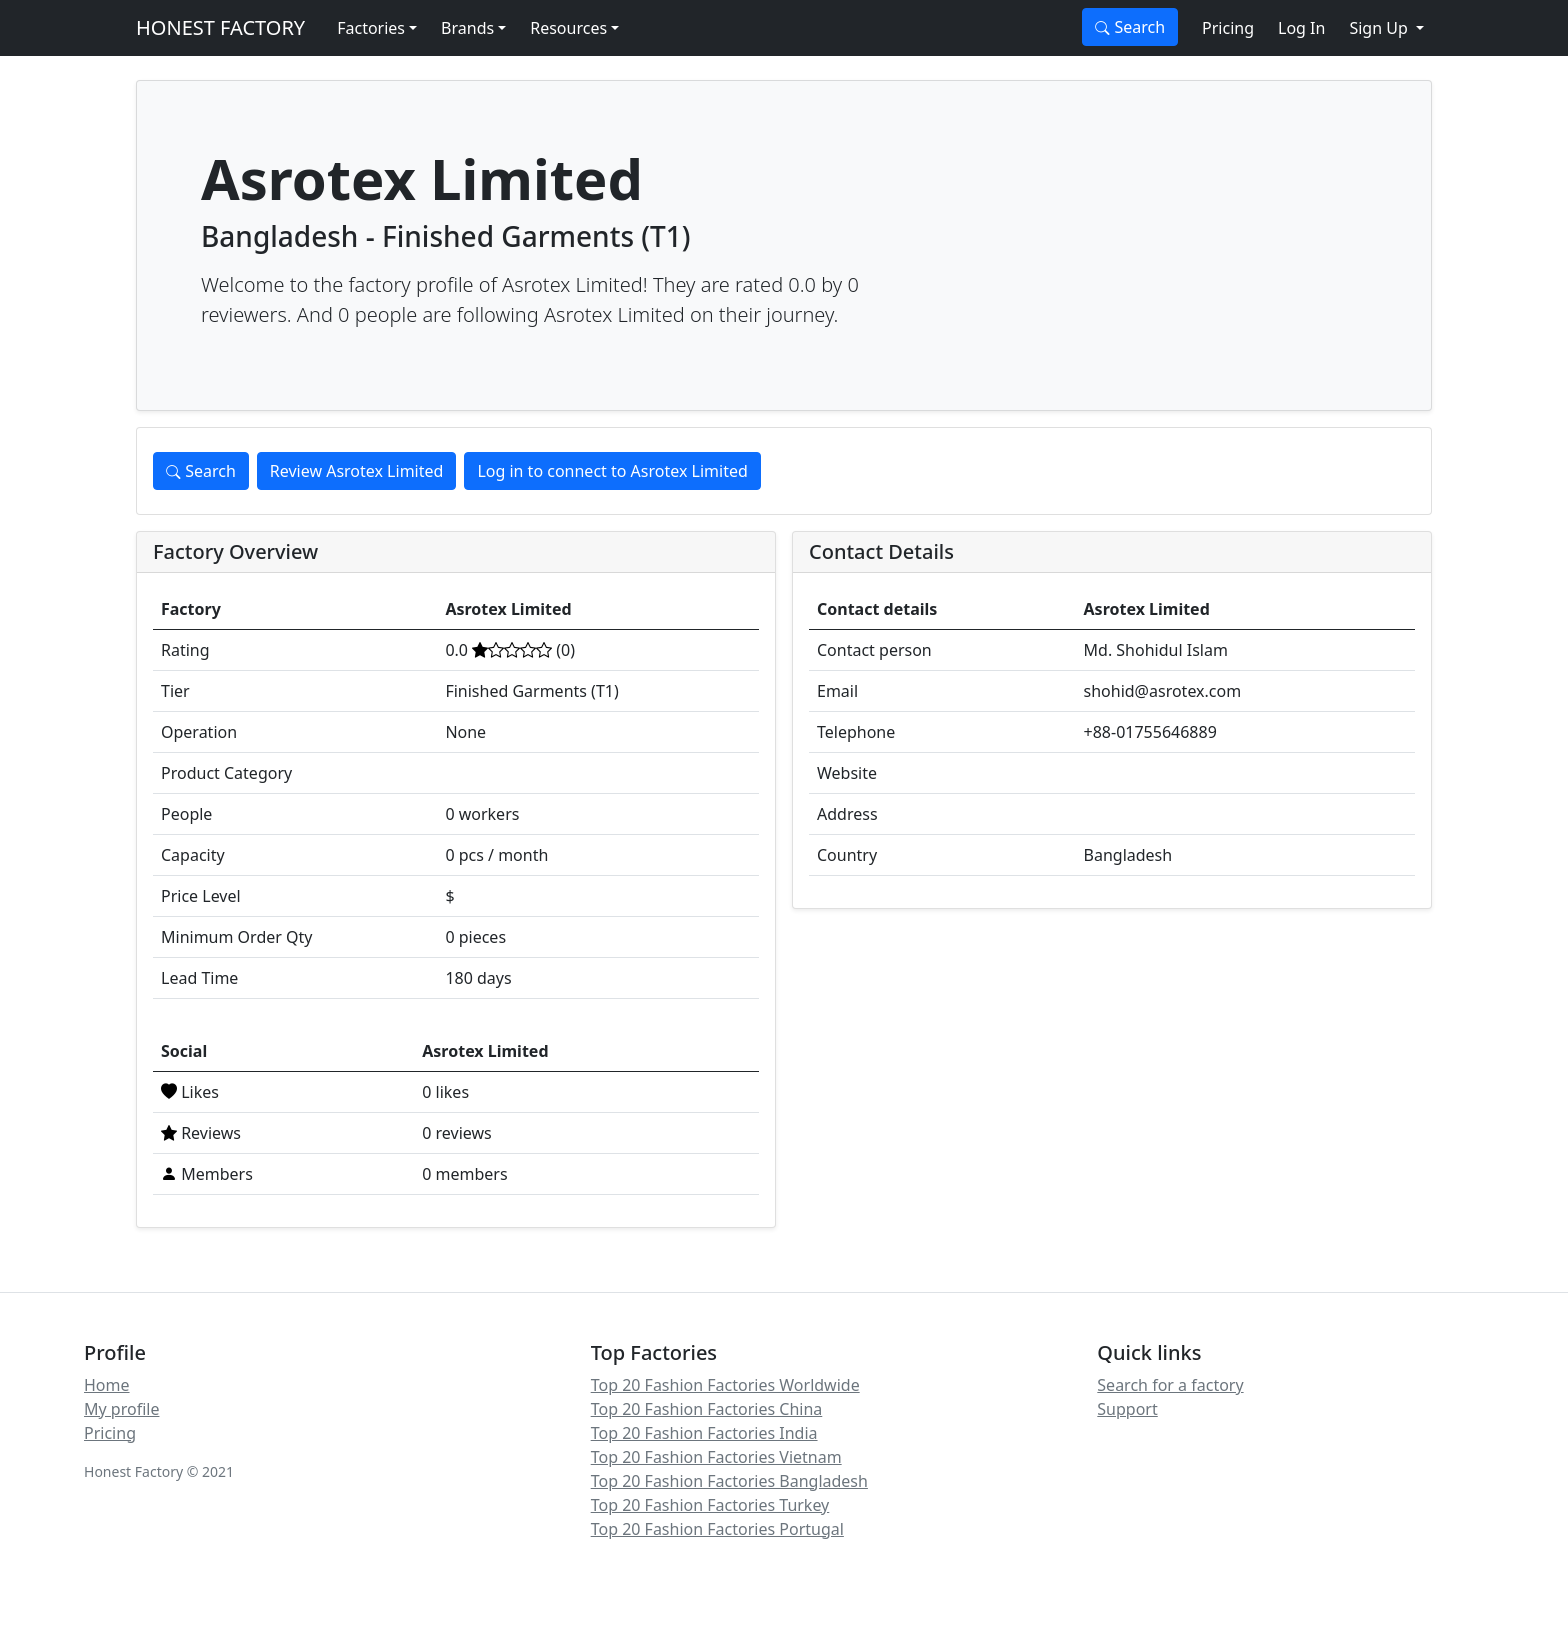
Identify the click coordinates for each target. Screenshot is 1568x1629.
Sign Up (1380, 28)
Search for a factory (1170, 1385)
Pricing (1228, 28)
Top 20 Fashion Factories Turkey (710, 1505)
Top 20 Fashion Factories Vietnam (716, 1457)
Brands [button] (467, 28)
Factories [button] (371, 28)
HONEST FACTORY (220, 27)
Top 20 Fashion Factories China (707, 1409)
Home (107, 1385)
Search (1130, 27)
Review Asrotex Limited (357, 471)
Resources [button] (568, 28)
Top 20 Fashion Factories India (704, 1433)
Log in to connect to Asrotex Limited (612, 471)
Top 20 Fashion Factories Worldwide (725, 1385)
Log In (1301, 28)
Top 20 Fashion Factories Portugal (717, 1529)
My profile (121, 1409)
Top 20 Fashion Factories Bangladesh (729, 1481)
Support (1127, 1409)
